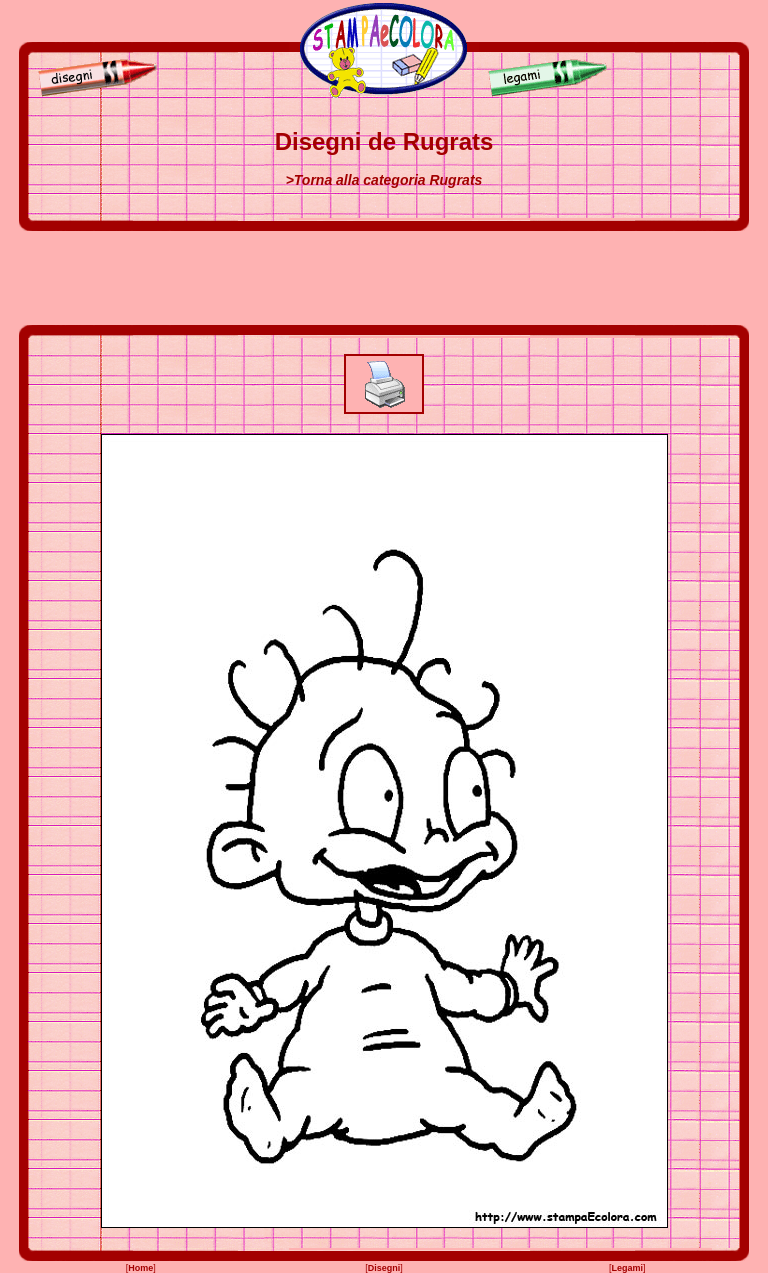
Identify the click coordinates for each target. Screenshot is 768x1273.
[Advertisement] (384, 278)
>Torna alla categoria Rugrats (384, 180)
